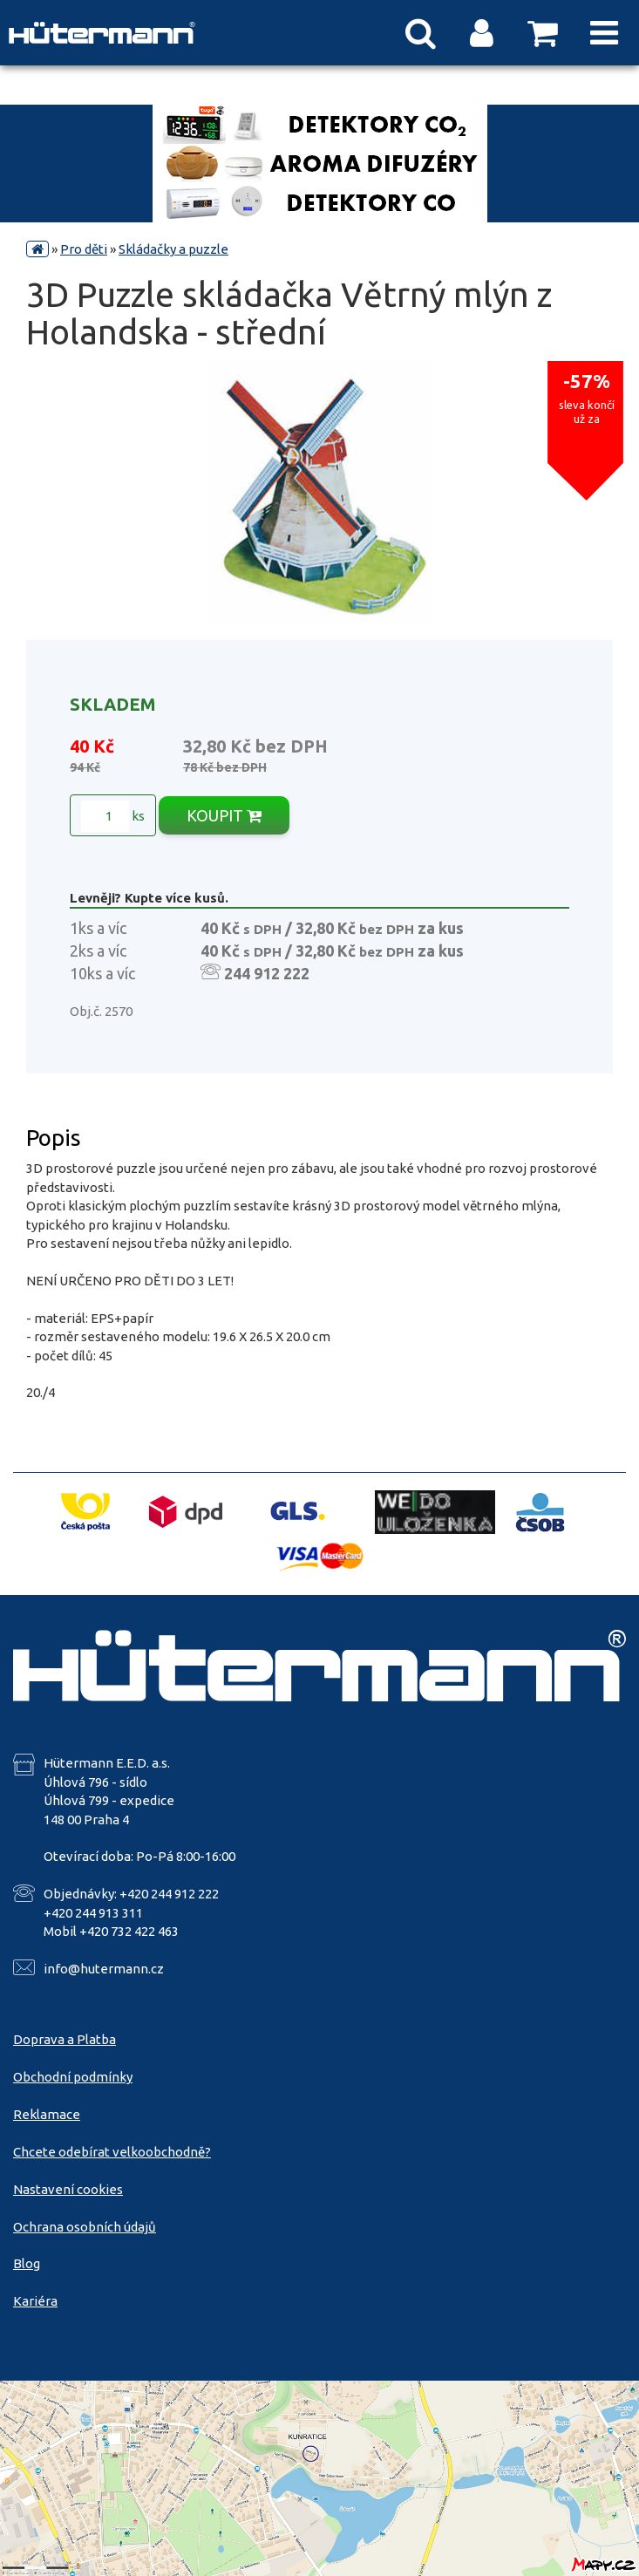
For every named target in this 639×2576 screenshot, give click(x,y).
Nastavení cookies (68, 2189)
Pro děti (83, 249)
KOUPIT (224, 815)
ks (113, 816)
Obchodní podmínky (73, 2076)
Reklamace (46, 2114)
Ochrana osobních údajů (84, 2226)
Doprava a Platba (64, 2039)
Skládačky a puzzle (173, 249)
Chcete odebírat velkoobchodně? (112, 2151)
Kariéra (35, 2300)
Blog (26, 2263)
